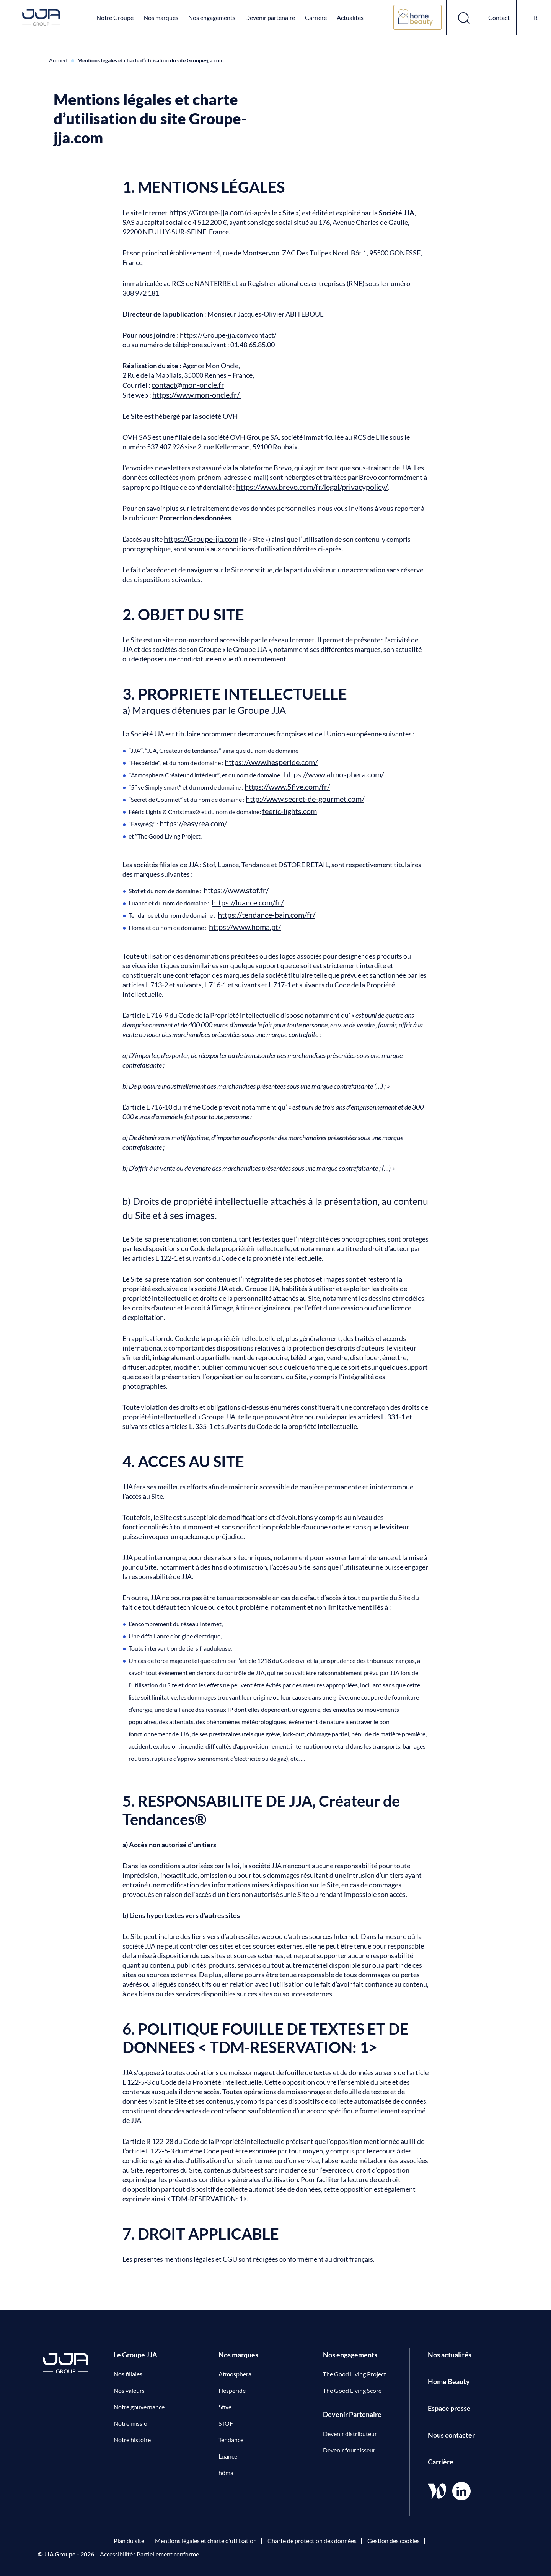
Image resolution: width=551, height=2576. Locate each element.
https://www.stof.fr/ (236, 890)
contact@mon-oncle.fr (188, 384)
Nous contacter (451, 2435)
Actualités (350, 17)
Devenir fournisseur (349, 2450)
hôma (225, 2472)
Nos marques (160, 17)
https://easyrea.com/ (193, 823)
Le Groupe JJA (135, 2354)
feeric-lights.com (289, 811)
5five (224, 2406)
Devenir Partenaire (352, 2414)
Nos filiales (128, 2374)
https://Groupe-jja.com (206, 212)
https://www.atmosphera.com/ (334, 774)
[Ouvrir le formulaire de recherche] (464, 17)
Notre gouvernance (139, 2406)
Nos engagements (211, 17)
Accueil (58, 60)
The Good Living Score (352, 2390)
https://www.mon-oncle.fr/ (196, 394)
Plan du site (129, 2540)
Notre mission (132, 2423)
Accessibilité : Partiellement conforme (149, 2554)
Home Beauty (449, 2381)
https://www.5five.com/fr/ (287, 786)
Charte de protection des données (312, 2540)
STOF (225, 2423)
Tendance (230, 2439)
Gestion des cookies (393, 2540)
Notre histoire (132, 2439)
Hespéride (232, 2390)
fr (534, 17)
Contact (499, 17)
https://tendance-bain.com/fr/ (266, 914)
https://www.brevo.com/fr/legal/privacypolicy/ (312, 486)
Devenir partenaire (270, 17)
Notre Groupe (115, 17)
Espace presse (449, 2408)
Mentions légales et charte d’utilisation (206, 2540)
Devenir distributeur (350, 2433)
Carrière (316, 17)
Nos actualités (449, 2354)
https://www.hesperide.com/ (271, 762)
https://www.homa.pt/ (245, 926)
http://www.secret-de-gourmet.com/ (305, 798)
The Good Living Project (354, 2374)
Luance (227, 2456)
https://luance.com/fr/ (248, 902)
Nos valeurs (129, 2390)
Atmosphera (234, 2374)
